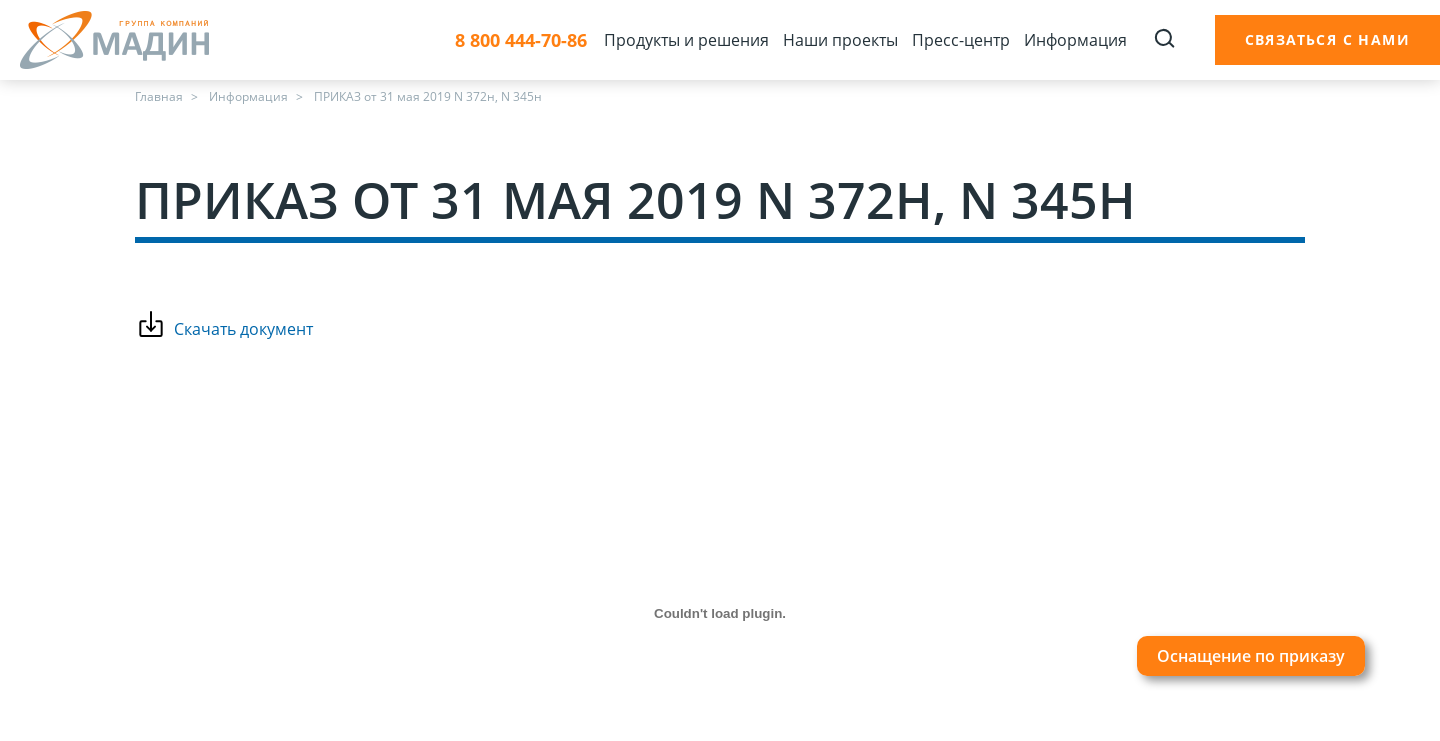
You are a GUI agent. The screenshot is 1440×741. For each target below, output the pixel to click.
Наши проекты (840, 40)
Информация (1075, 40)
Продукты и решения (686, 40)
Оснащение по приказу (1251, 656)
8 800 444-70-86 (521, 40)
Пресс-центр (961, 40)
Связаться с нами (1327, 39)
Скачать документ (243, 329)
